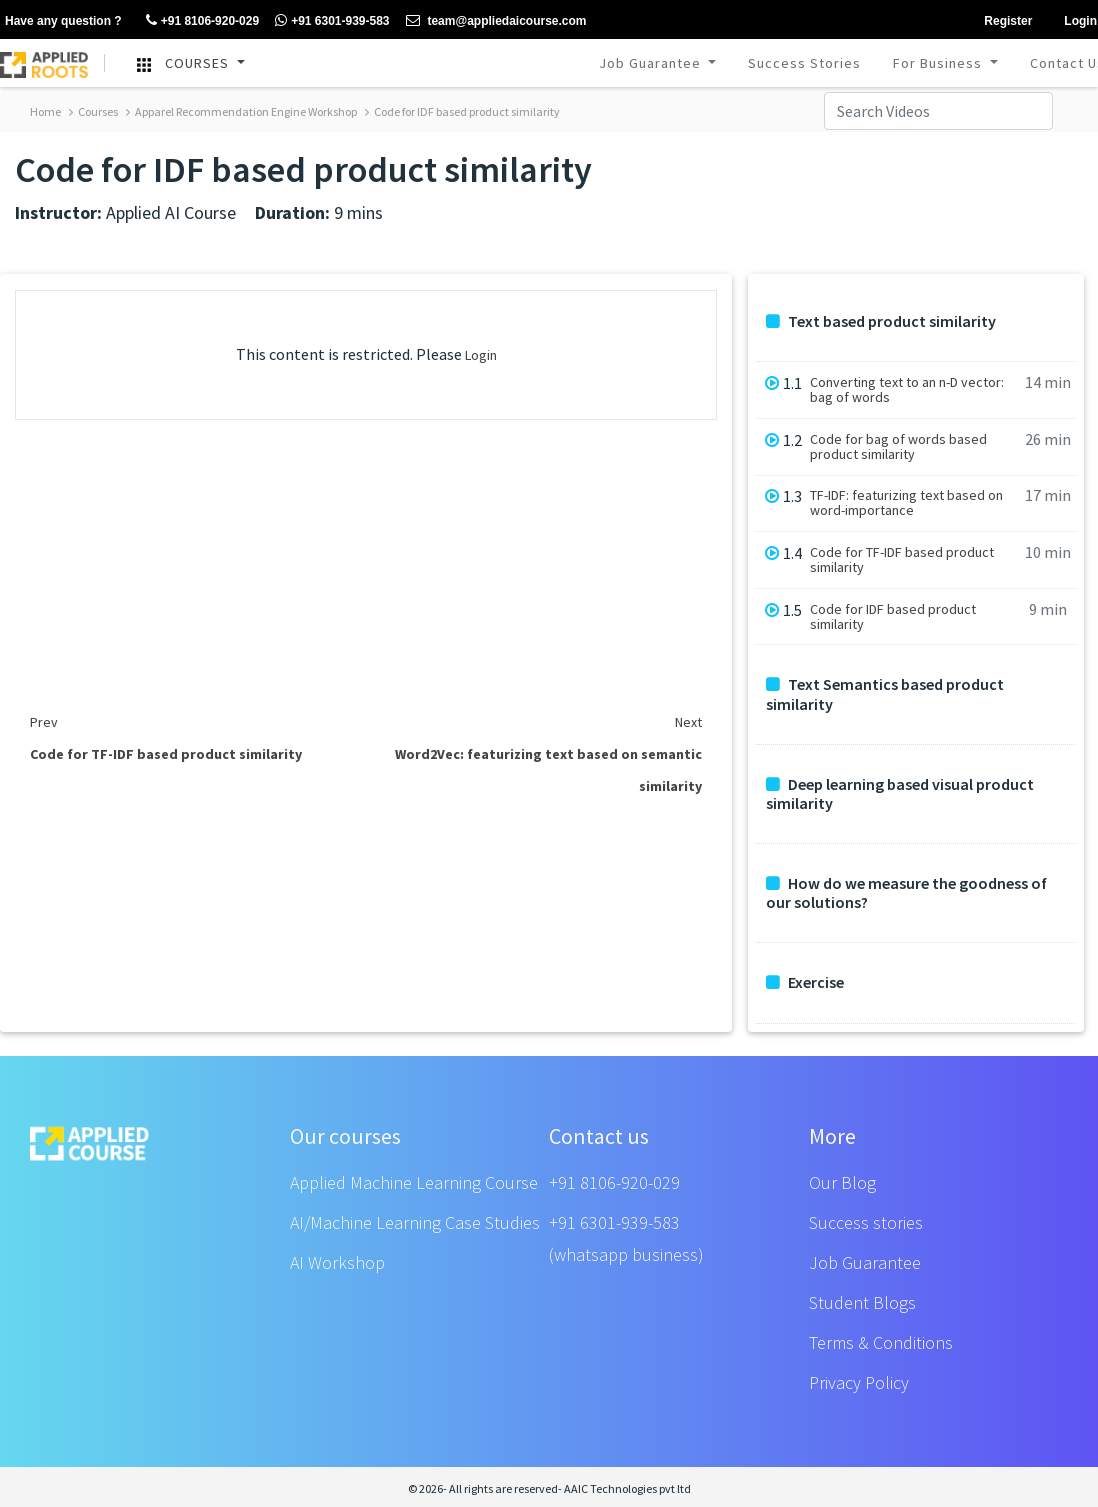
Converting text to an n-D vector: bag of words (907, 390)
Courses (93, 111)
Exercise (805, 982)
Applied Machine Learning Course (414, 1182)
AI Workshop (337, 1262)
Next (688, 722)
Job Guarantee (652, 63)
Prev (44, 722)
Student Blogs (862, 1302)
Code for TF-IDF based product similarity (902, 560)
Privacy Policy (859, 1382)
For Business (939, 63)
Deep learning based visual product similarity (900, 794)
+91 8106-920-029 (614, 1182)
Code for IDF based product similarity (462, 111)
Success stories (866, 1222)
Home (45, 111)
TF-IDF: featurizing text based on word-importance (906, 503)
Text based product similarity (881, 321)
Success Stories (804, 63)
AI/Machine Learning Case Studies (415, 1222)
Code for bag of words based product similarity (898, 447)
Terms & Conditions (881, 1342)
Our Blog (842, 1182)
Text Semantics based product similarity (885, 694)
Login (481, 355)
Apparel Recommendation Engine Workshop (241, 111)
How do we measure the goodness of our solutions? (906, 893)
